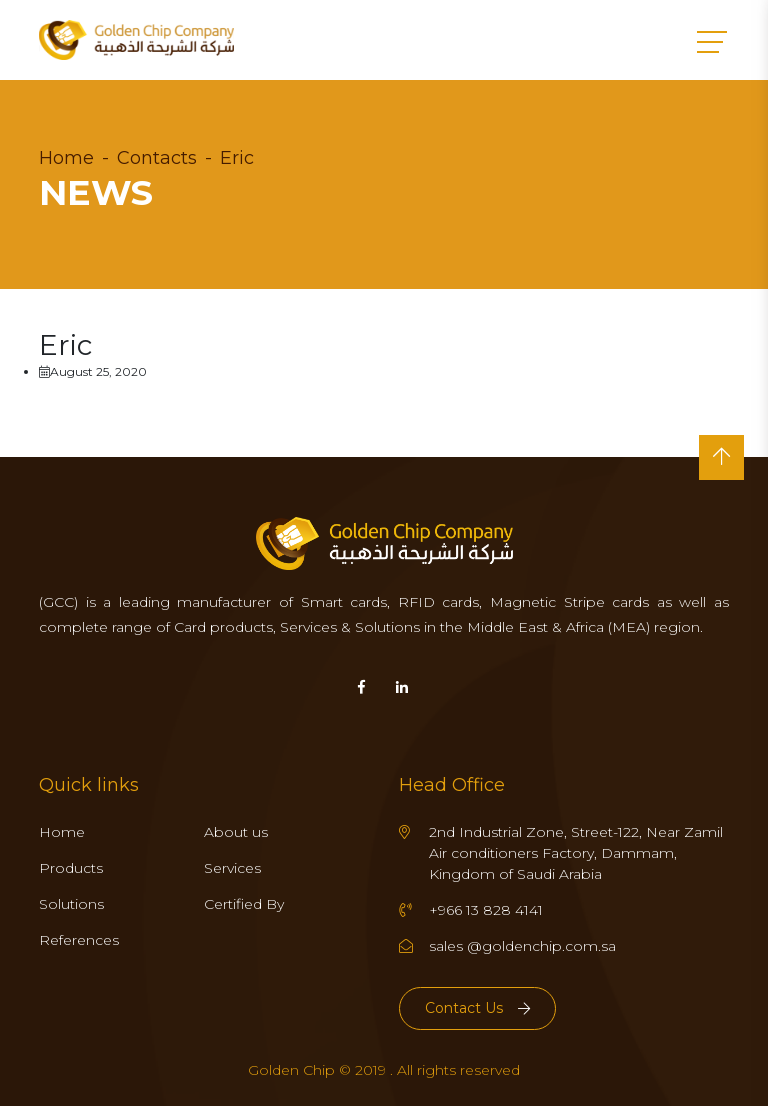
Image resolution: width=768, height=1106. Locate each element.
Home (66, 158)
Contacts (157, 158)
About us (236, 832)
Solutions (71, 904)
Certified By (244, 904)
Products (71, 868)
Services (232, 868)
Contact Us (477, 1008)
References (79, 940)
